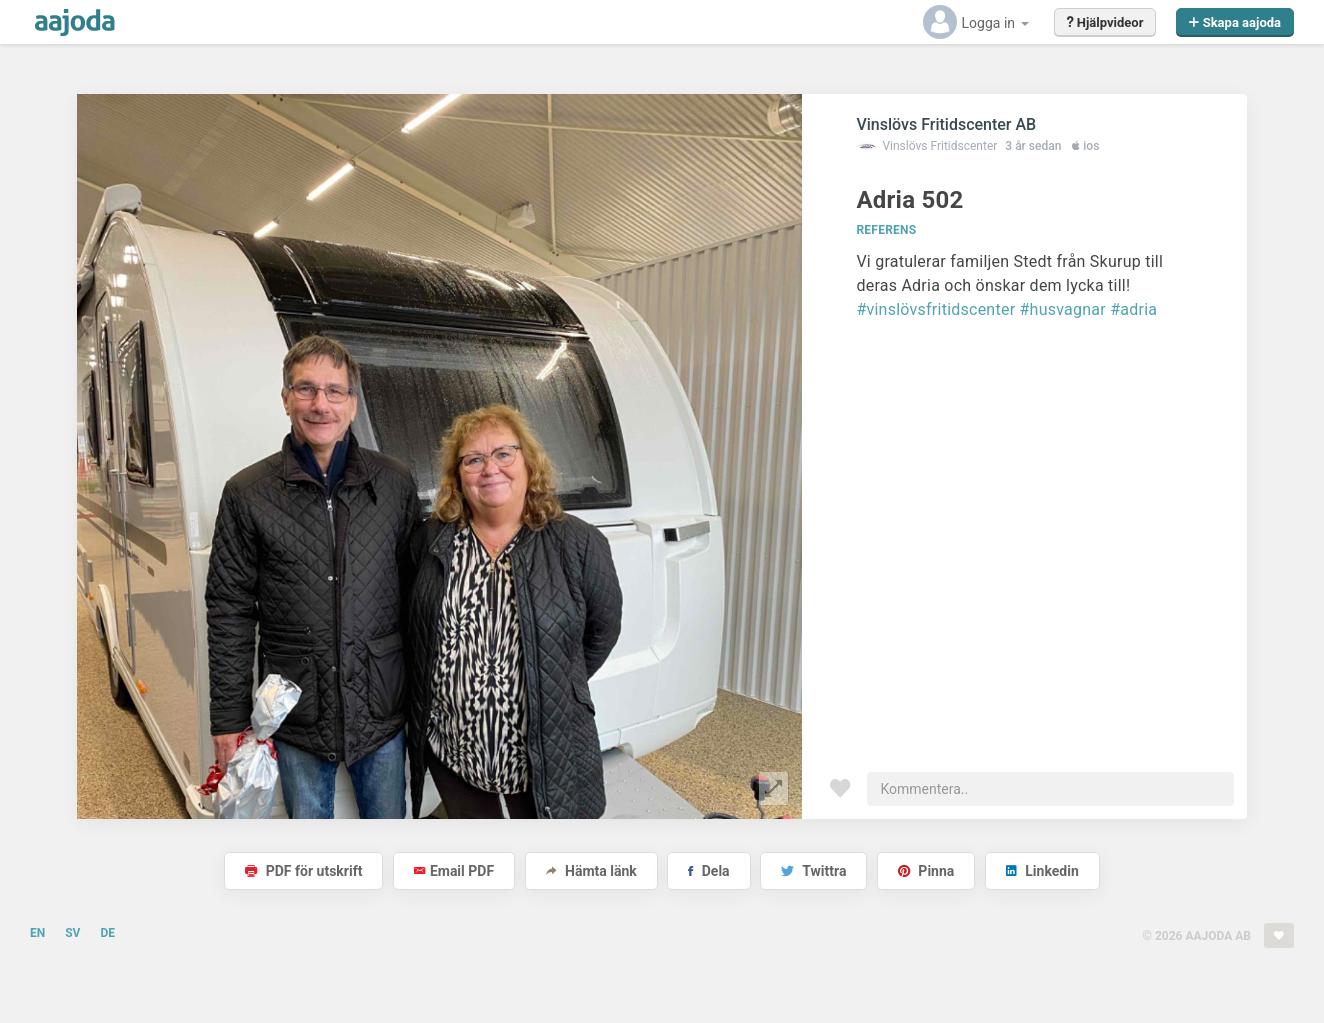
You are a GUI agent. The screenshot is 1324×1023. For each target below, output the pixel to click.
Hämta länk (591, 871)
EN (37, 933)
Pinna (926, 871)
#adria (1133, 309)
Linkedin (1042, 871)
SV (72, 933)
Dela (708, 871)
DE (107, 933)
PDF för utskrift (303, 871)
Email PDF (454, 871)
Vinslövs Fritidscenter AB (946, 124)
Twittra (813, 871)
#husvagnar (1063, 309)
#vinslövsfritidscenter (935, 309)
